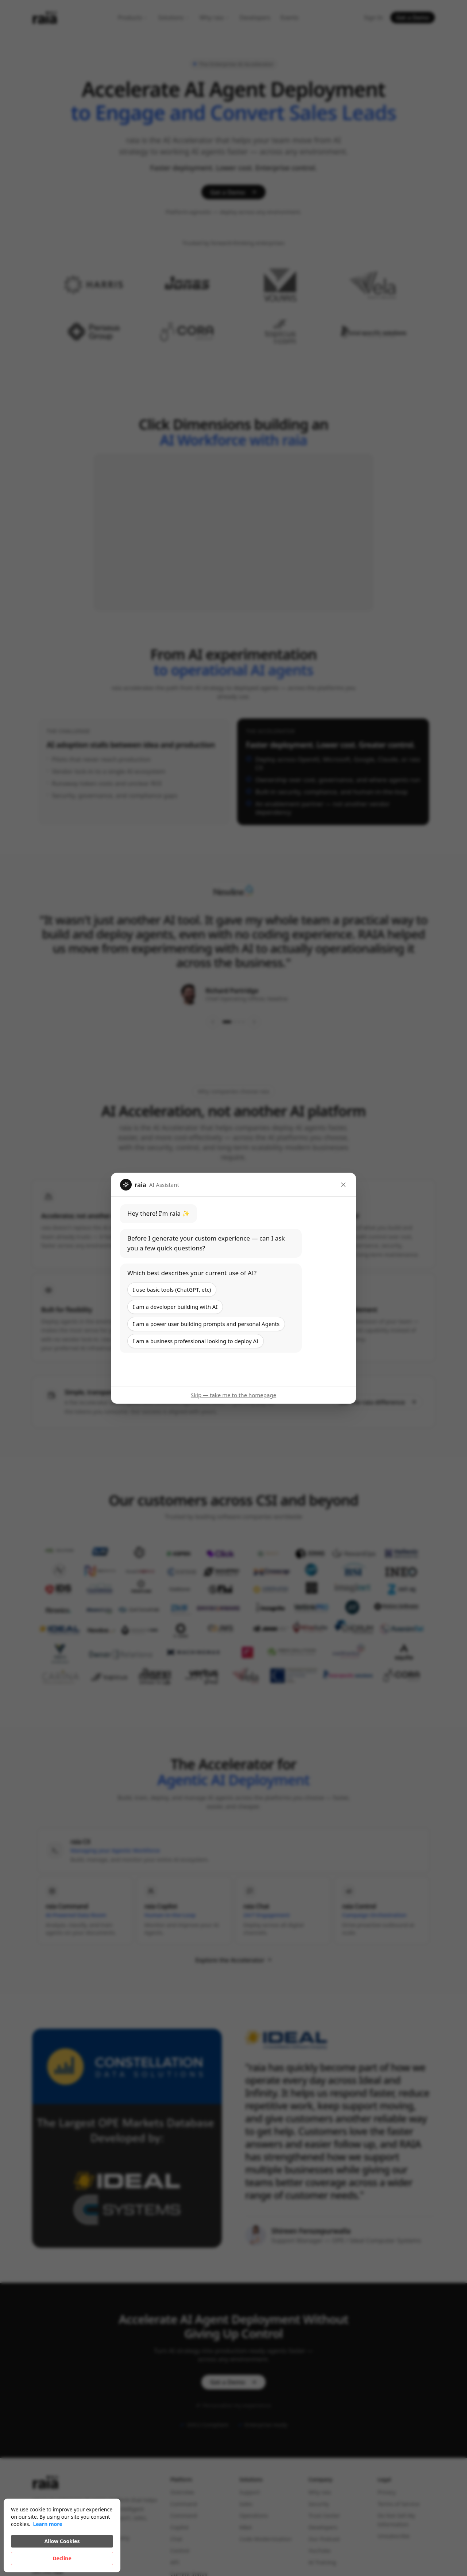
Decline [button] (62, 2558)
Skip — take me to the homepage (233, 1395)
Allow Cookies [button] (62, 2541)
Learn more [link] (47, 2524)
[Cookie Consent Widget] (62, 2535)
